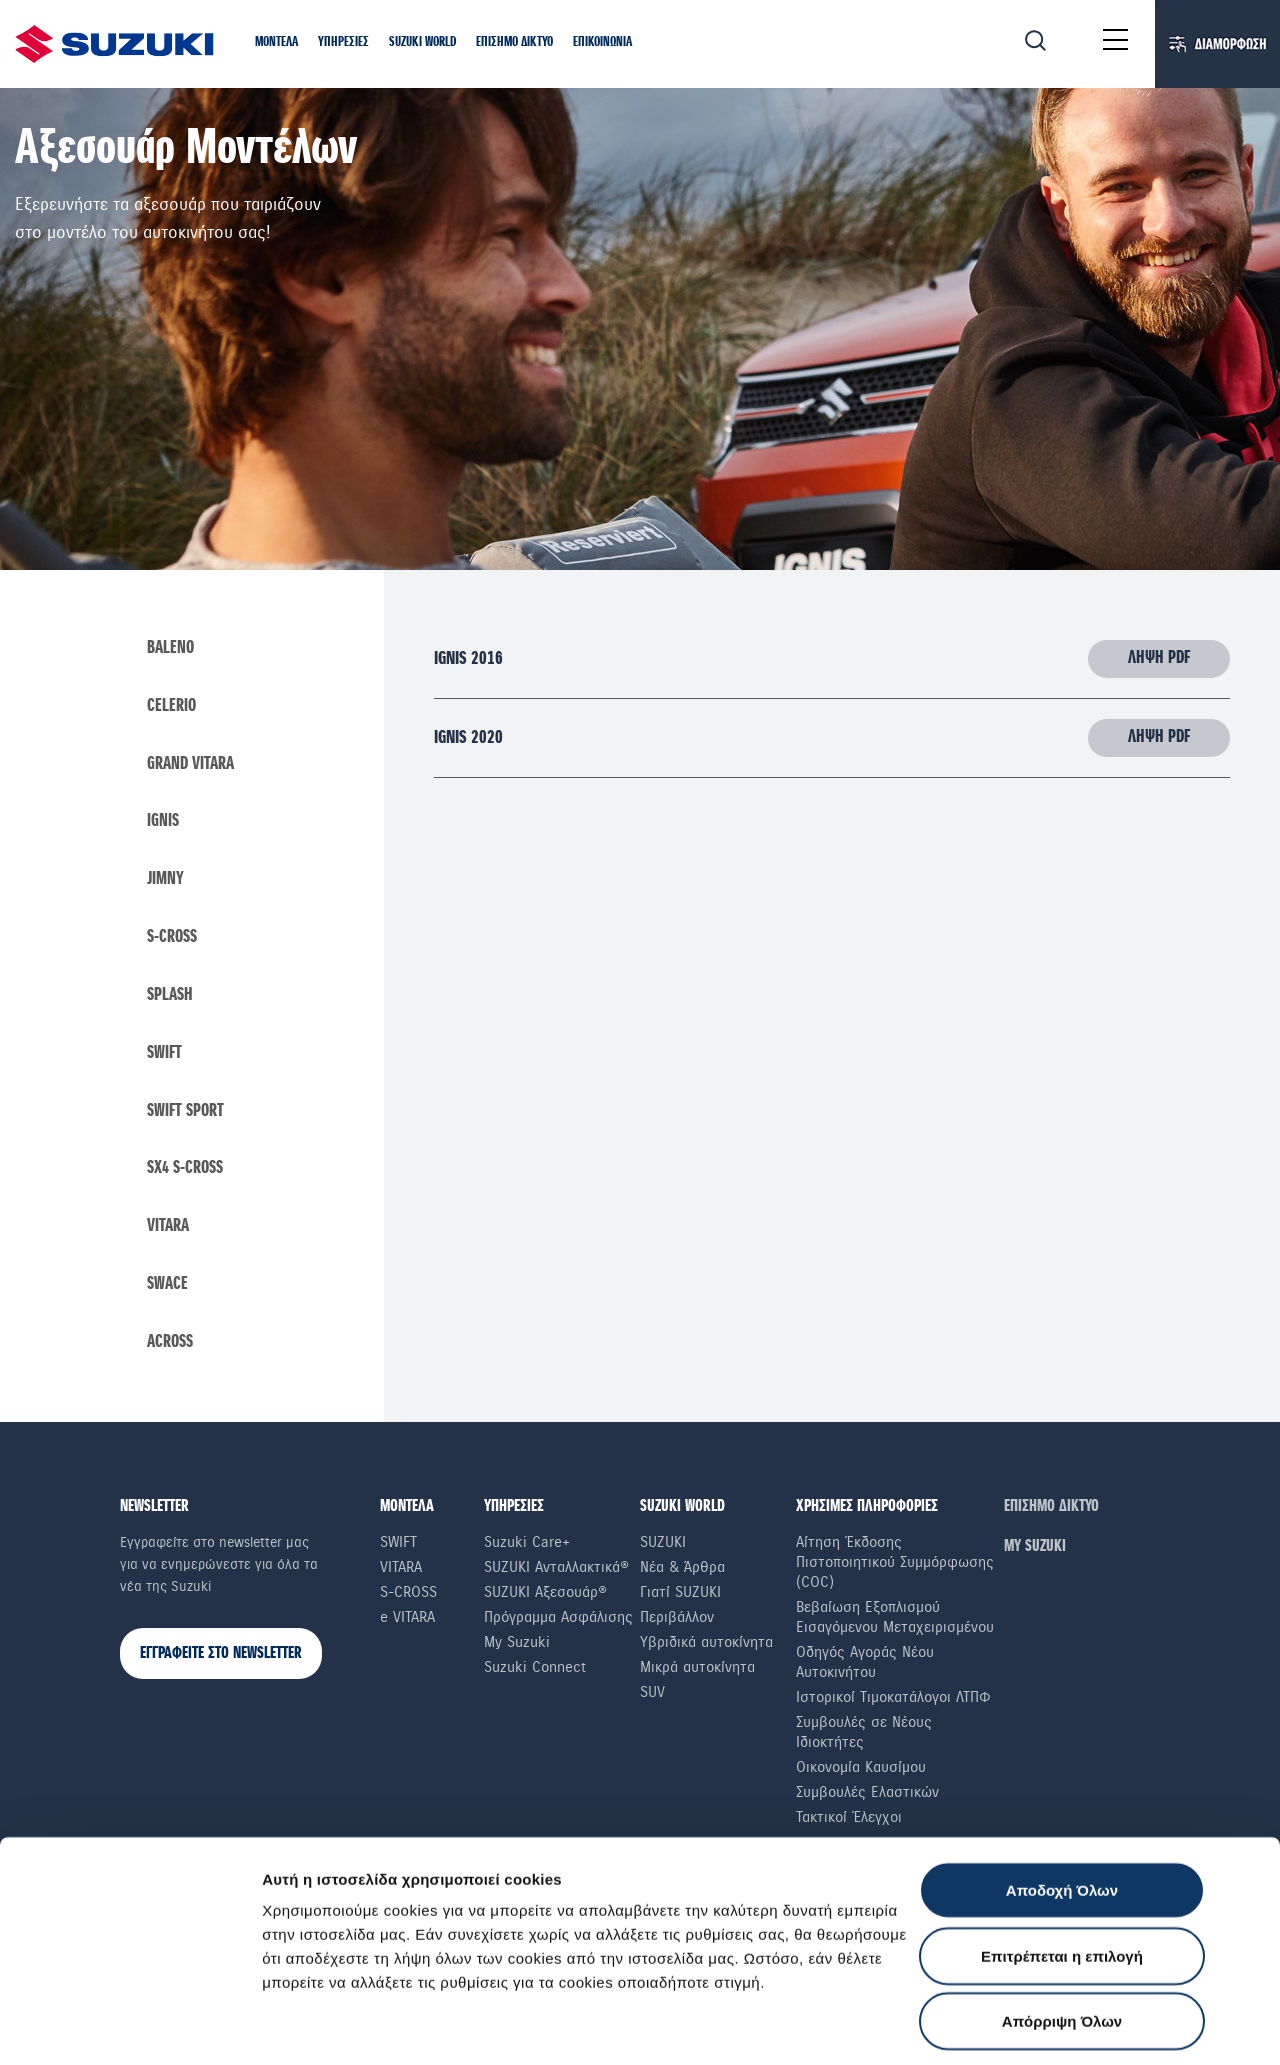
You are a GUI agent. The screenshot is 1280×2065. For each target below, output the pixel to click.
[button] (276, 43)
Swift (164, 1055)
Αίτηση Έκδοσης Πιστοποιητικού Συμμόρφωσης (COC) (895, 1565)
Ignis (163, 823)
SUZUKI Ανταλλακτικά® (556, 1570)
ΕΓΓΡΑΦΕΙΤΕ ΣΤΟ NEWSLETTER (221, 1656)
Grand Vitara (190, 765)
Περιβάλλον (677, 1620)
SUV (652, 1695)
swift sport (185, 1114)
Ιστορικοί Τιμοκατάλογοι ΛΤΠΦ (893, 1700)
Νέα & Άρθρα (682, 1570)
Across (170, 1346)
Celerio (171, 707)
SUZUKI (663, 1545)
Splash (170, 997)
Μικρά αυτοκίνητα (697, 1670)
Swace (167, 1288)
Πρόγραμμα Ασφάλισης (558, 1620)
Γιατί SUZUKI (680, 1595)
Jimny (165, 881)
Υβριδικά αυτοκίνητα (706, 1645)
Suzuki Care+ (527, 1545)
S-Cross (172, 939)
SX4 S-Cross (185, 1172)
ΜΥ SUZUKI (1035, 1549)
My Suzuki (517, 1645)
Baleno (170, 649)
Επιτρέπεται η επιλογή (1062, 1838)
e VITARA (407, 1620)
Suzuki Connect (535, 1670)
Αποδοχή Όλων (1062, 1772)
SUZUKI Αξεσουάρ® (545, 1595)
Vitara (168, 1230)
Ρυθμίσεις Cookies (329, 2025)
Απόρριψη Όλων (1062, 1903)
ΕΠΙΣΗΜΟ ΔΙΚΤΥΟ (1051, 1509)
